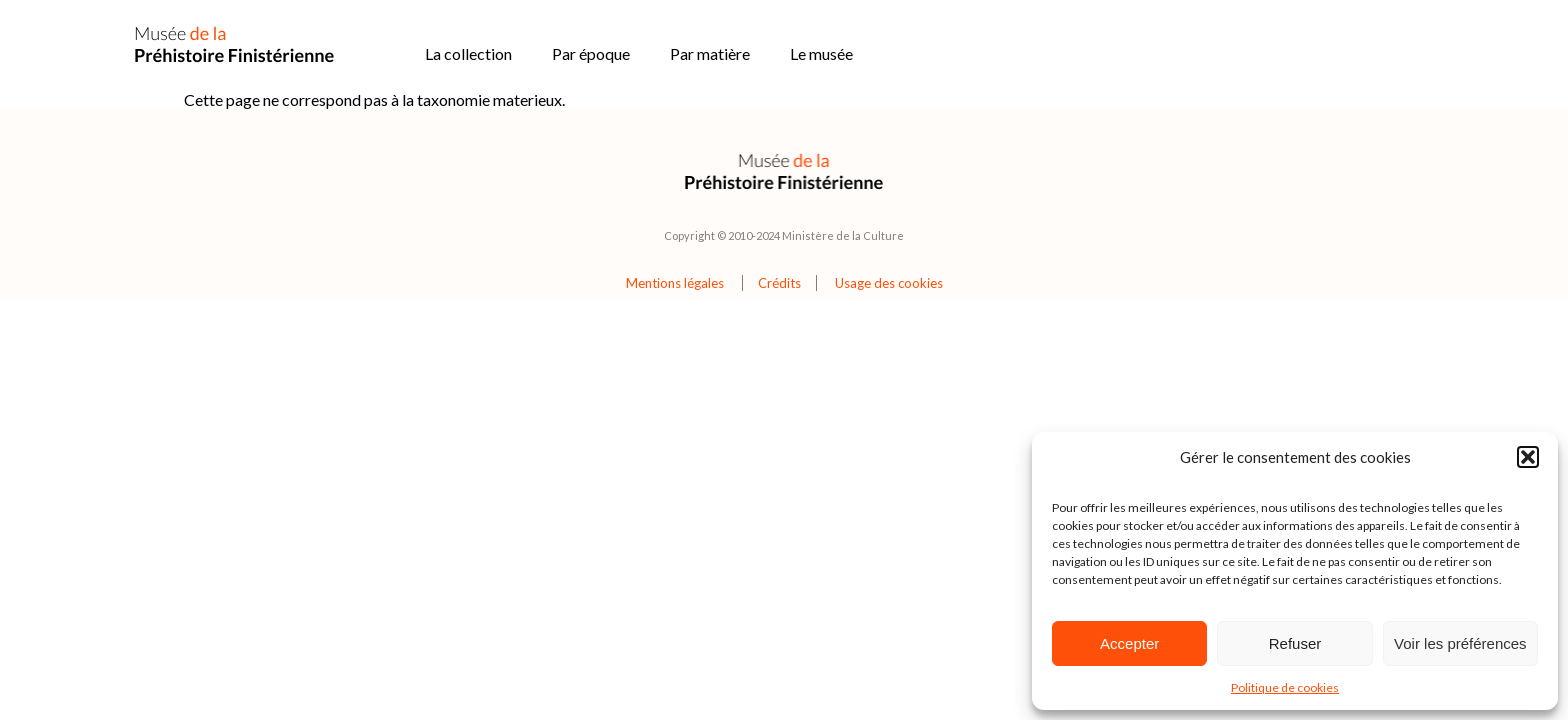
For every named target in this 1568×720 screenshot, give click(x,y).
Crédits (779, 283)
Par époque (591, 53)
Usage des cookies (889, 283)
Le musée (821, 53)
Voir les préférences (1460, 643)
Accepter (1129, 643)
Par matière (710, 53)
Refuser (1295, 643)
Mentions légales (675, 283)
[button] (1528, 457)
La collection (468, 53)
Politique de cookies (1285, 687)
